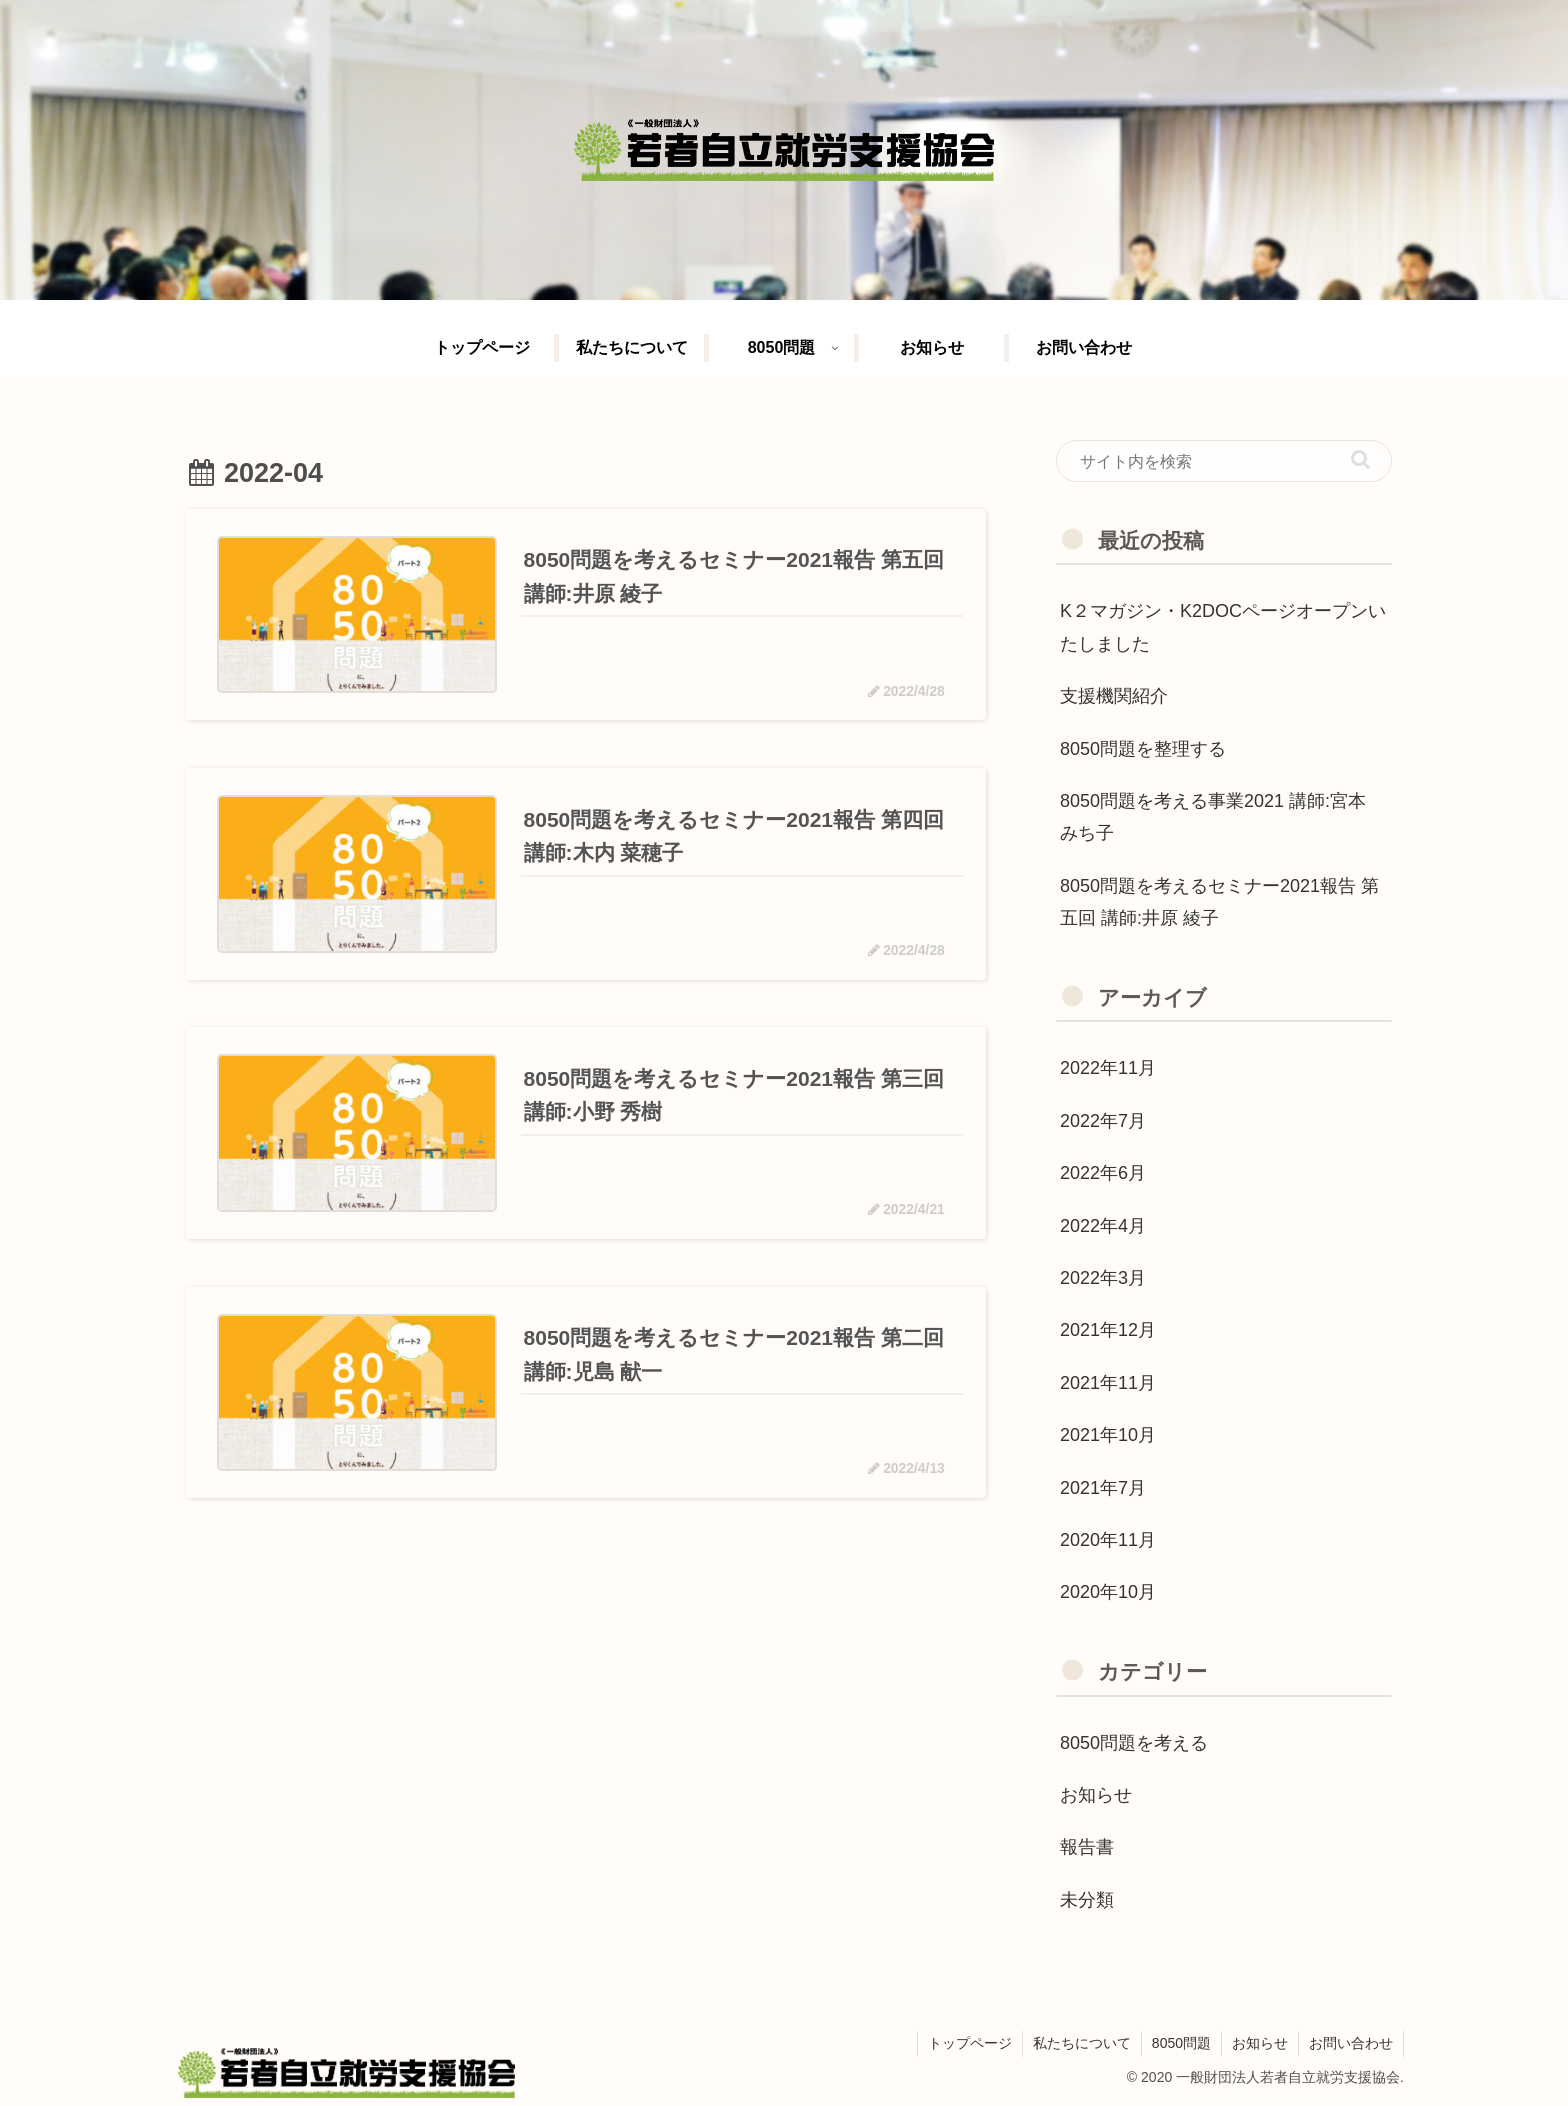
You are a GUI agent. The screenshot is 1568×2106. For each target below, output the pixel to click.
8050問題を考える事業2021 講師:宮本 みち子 (1213, 817)
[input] (1224, 461)
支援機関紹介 (1114, 696)
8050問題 (1181, 2043)
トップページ (970, 2043)
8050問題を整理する (1143, 749)
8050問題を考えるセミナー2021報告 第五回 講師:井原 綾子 (1219, 902)
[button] (1360, 459)
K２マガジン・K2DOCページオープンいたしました (1223, 627)
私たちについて (1082, 2043)
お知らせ (1260, 2043)
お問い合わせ (1351, 2043)
